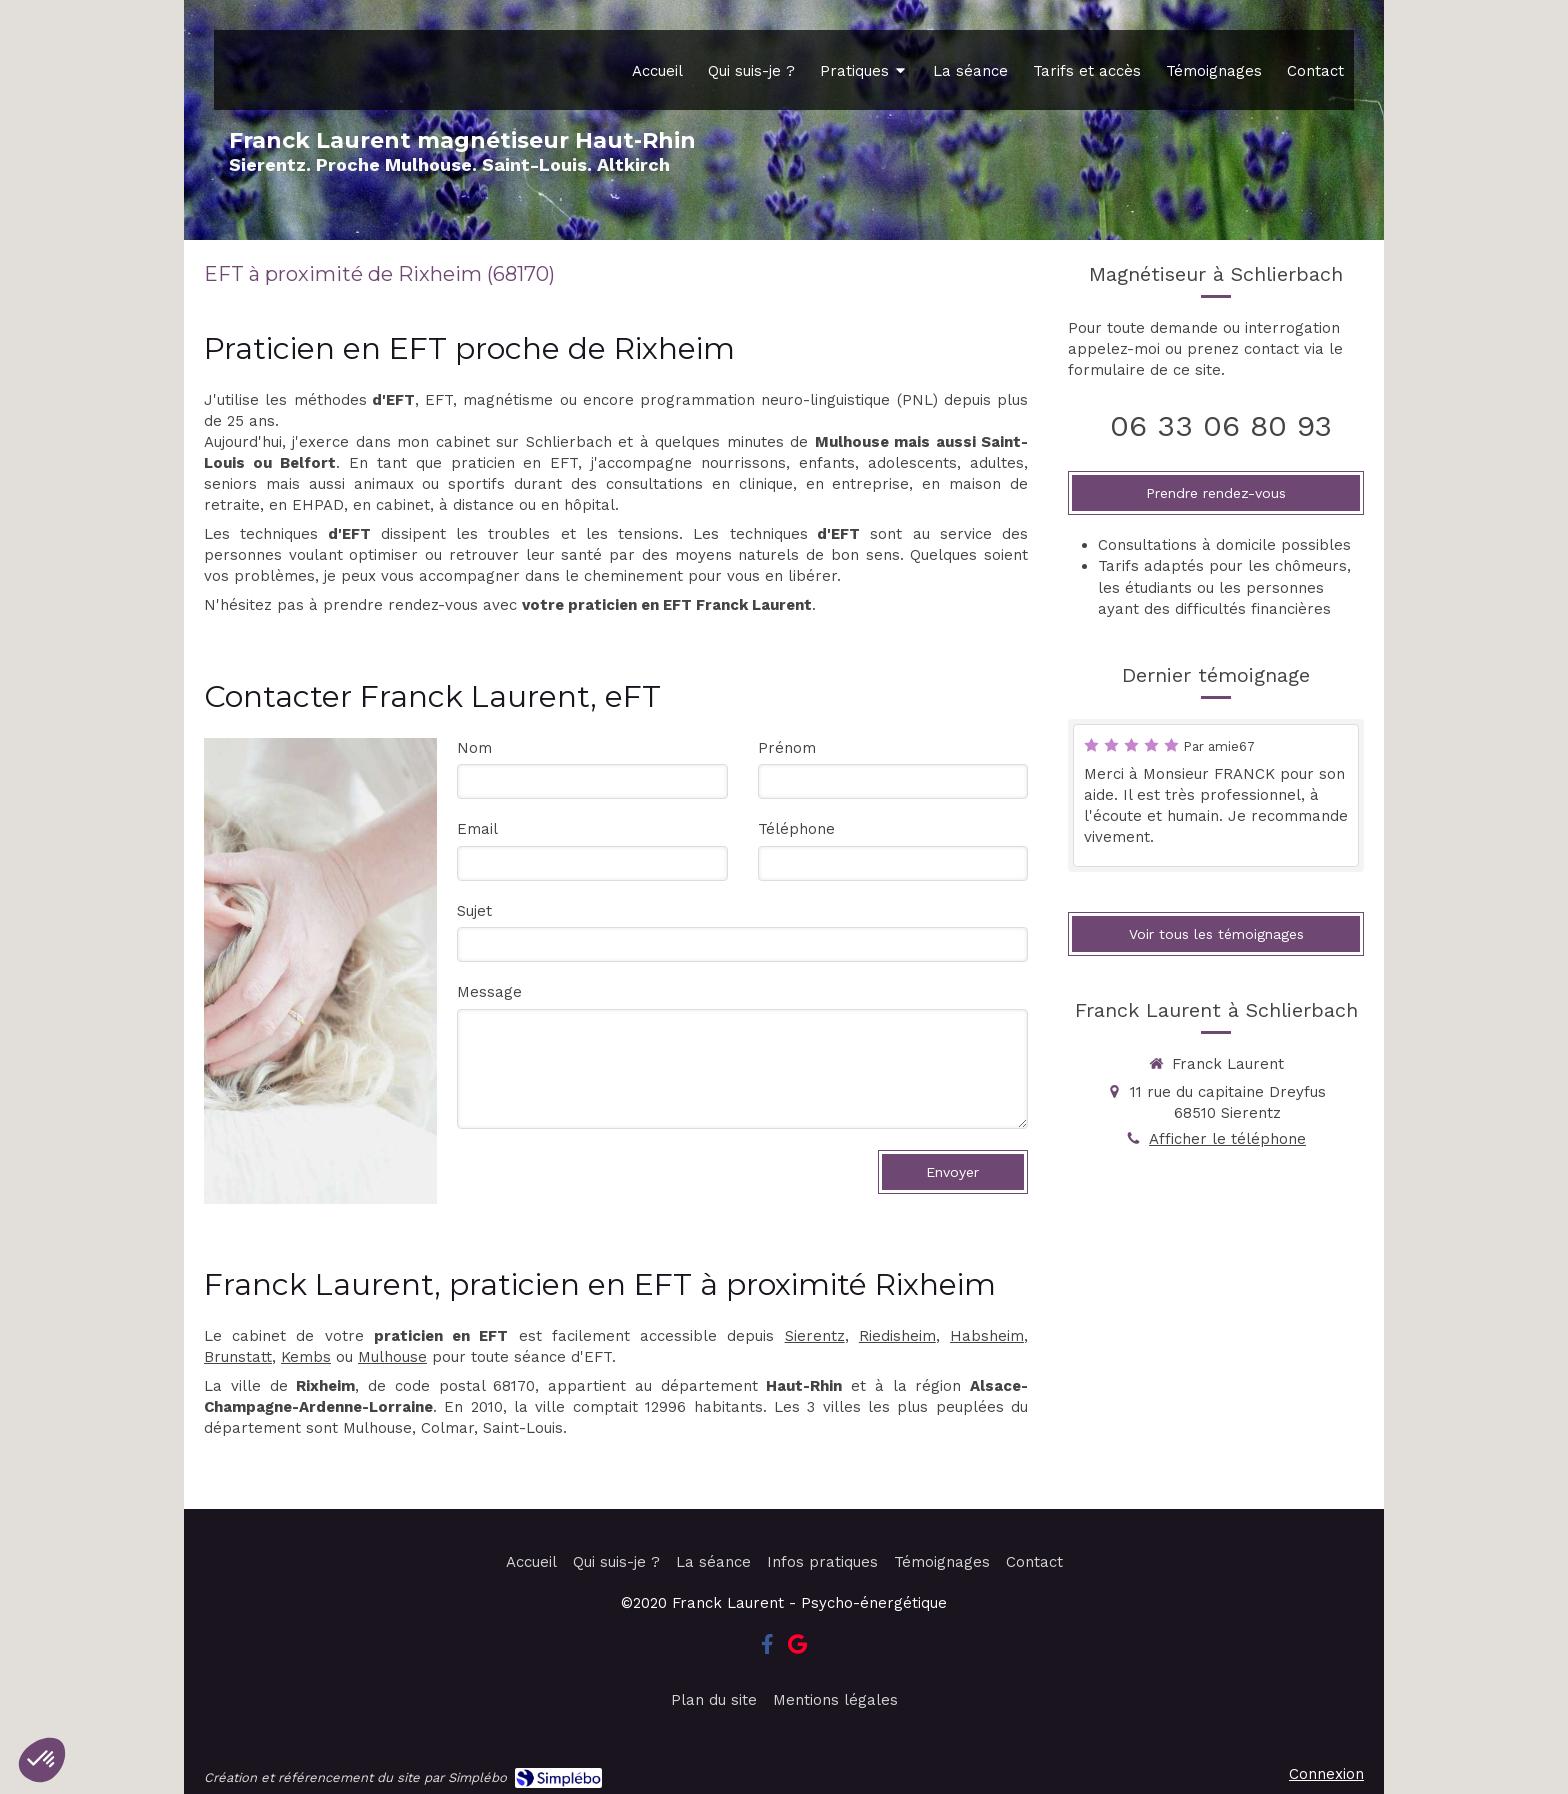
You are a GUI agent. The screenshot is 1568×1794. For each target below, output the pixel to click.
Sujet (474, 911)
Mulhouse (392, 1357)
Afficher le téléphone (1227, 1139)
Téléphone (796, 829)
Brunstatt (238, 1357)
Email (477, 829)
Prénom (787, 748)
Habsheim (987, 1336)
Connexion (1326, 1774)
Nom (474, 748)
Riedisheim (897, 1336)
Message (489, 992)
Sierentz (815, 1336)
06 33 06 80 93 (1221, 425)
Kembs (306, 1357)
